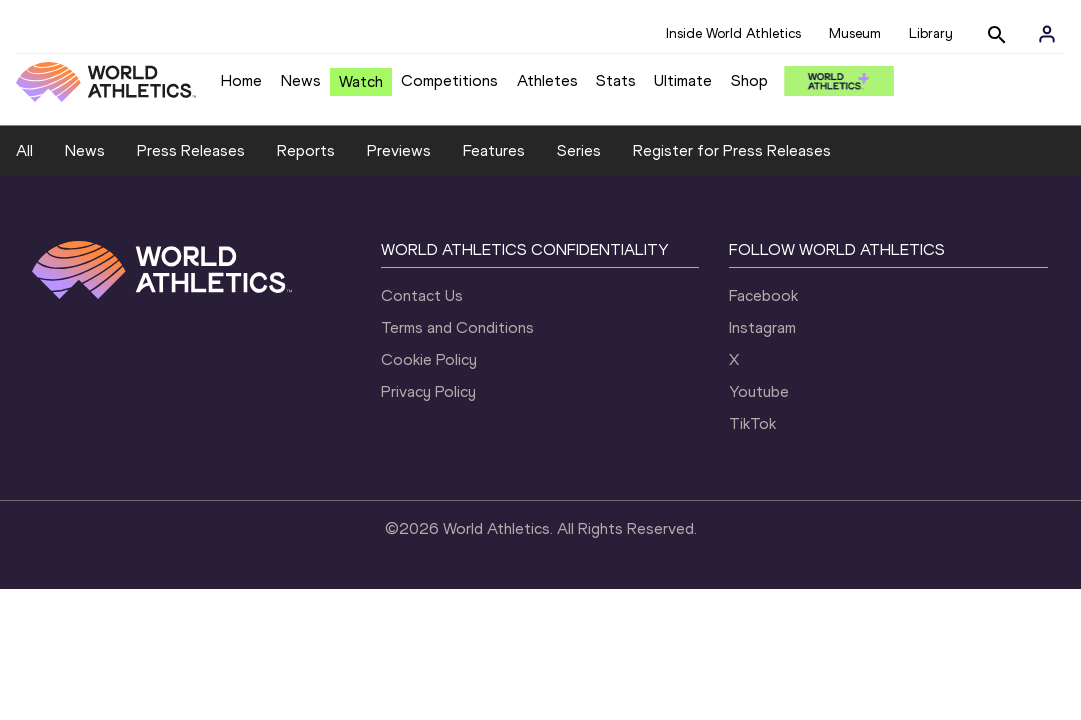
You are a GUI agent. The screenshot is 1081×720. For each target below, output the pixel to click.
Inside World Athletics (733, 33)
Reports (306, 150)
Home (241, 80)
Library (931, 33)
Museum (855, 33)
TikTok (752, 423)
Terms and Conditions (457, 327)
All (24, 150)
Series (579, 150)
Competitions (449, 80)
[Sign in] (1047, 34)
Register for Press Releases (732, 150)
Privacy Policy (428, 391)
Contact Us (422, 295)
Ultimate (683, 80)
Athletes (547, 80)
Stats (616, 80)
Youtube (759, 391)
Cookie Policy (429, 359)
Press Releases (191, 150)
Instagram (762, 327)
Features (494, 150)
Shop (749, 80)
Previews (399, 150)
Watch (361, 81)
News (301, 80)
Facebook (763, 295)
